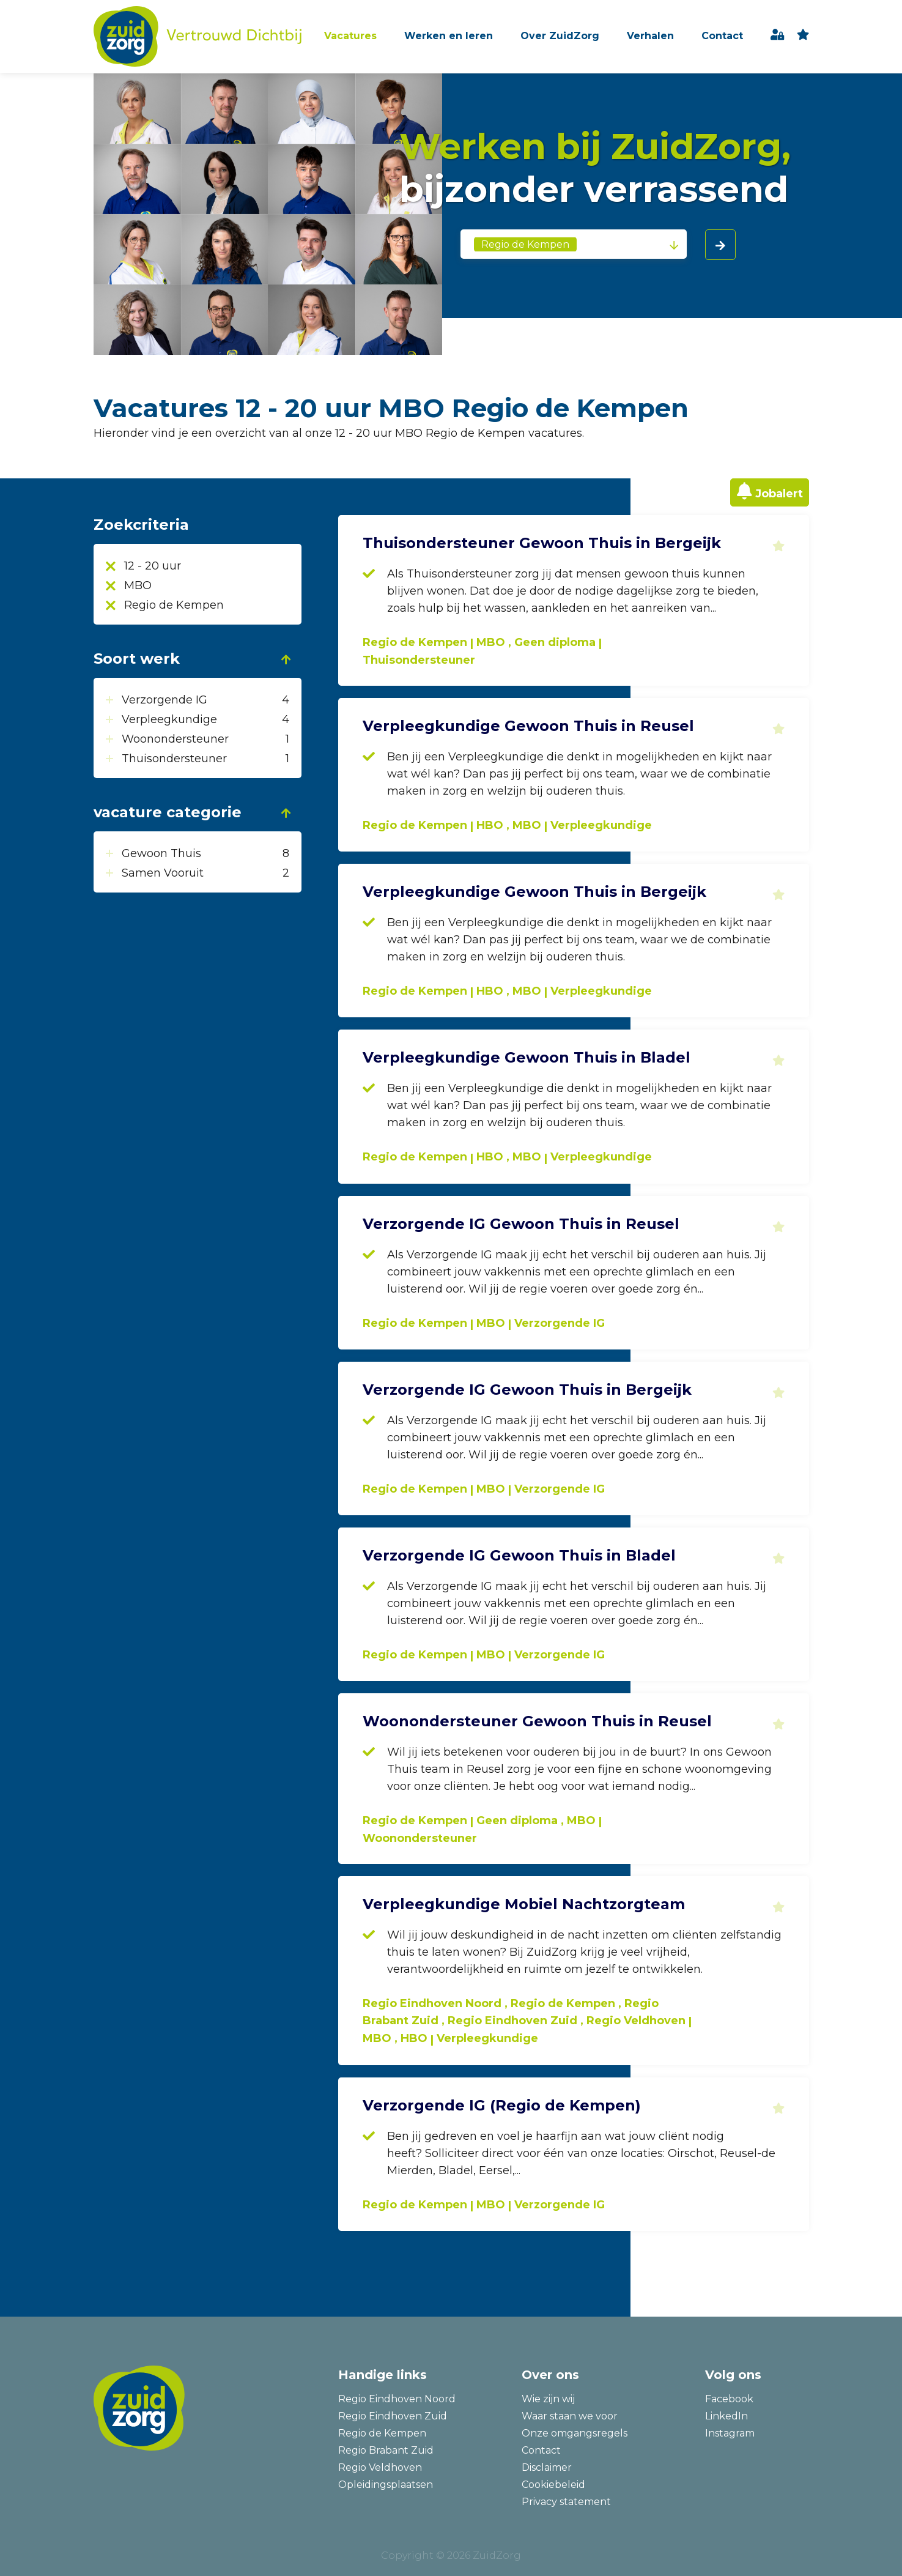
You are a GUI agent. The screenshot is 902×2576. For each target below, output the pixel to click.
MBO (138, 585)
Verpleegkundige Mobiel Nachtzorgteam (524, 1904)
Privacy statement (566, 2501)
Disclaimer (547, 2467)
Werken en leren (448, 36)
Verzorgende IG (166, 700)
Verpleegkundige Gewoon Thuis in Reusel (528, 726)
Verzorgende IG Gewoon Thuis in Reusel (521, 1224)
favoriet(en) (803, 36)
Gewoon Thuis (163, 853)
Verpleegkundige (171, 719)
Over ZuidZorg (559, 36)
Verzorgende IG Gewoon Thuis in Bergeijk (527, 1389)
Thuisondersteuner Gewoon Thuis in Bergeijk (542, 543)
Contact (722, 36)
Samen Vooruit (164, 873)
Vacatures (350, 36)
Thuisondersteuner (176, 758)
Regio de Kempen (174, 605)
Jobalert (779, 493)
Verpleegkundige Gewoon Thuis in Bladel (526, 1057)
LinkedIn (726, 2416)
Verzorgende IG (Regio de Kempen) (502, 2105)
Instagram (730, 2433)
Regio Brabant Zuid (386, 2450)
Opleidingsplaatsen (385, 2484)
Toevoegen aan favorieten (778, 546)
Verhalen (650, 36)
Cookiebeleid (553, 2484)
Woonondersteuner (177, 739)
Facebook (729, 2399)
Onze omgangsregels (574, 2433)
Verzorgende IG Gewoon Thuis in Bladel (519, 1555)
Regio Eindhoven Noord (397, 2399)
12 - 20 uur (152, 566)
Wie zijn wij (548, 2399)
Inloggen (778, 36)
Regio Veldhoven (380, 2467)
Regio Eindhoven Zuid (392, 2416)
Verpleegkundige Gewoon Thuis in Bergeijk (534, 891)
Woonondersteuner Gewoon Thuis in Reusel (537, 1721)
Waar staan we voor (570, 2416)
